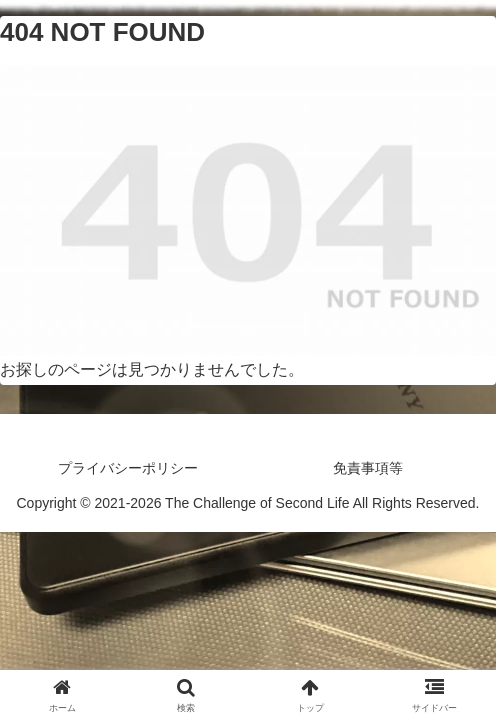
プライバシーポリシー (128, 468)
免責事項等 (368, 468)
